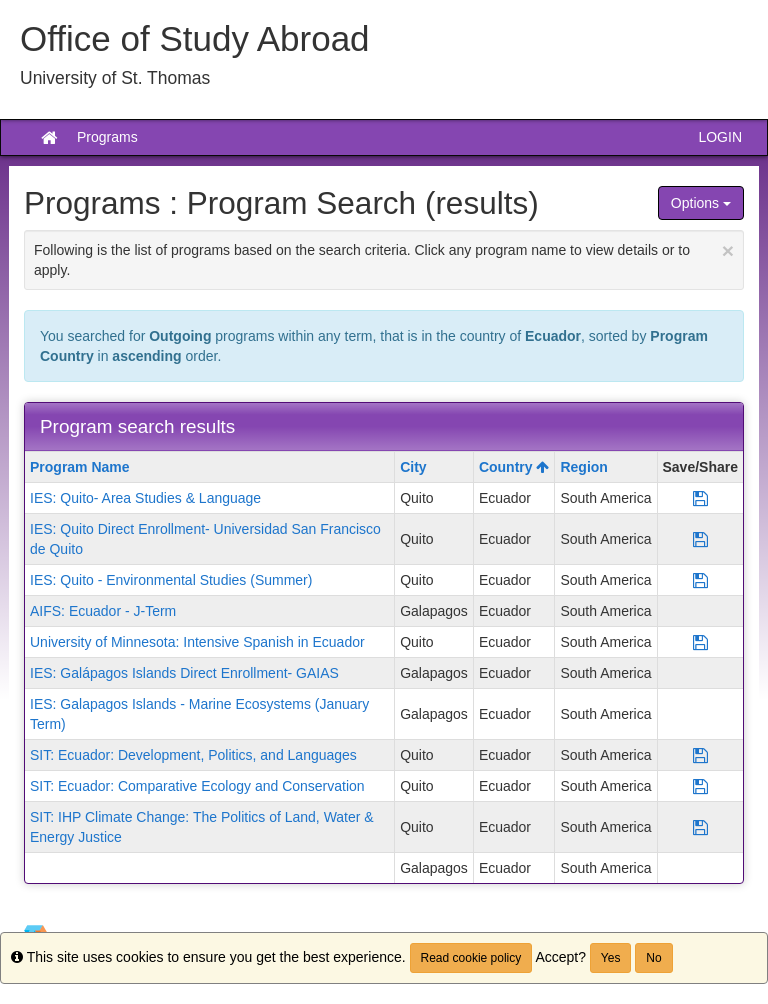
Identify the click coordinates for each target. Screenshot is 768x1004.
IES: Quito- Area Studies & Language (145, 498)
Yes (611, 958)
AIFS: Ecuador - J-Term (103, 611)
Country (514, 467)
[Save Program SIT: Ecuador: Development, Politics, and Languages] (700, 755)
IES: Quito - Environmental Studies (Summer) (171, 580)
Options (701, 203)
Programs (107, 137)
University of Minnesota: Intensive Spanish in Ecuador (197, 642)
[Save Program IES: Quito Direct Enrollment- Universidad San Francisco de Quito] (700, 539)
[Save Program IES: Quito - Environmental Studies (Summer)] (700, 580)
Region (583, 467)
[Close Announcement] (728, 250)
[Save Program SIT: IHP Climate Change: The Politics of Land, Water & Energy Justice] (700, 827)
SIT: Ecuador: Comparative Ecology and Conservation (197, 786)
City (413, 467)
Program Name (80, 467)
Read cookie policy (471, 958)
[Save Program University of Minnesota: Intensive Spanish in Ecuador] (700, 642)
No (653, 958)
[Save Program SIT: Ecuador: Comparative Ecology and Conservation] (700, 786)
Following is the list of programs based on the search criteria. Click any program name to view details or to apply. (384, 258)
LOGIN (720, 137)
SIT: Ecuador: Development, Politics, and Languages (193, 755)
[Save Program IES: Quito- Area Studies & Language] (700, 498)
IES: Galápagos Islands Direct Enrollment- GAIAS (184, 673)
